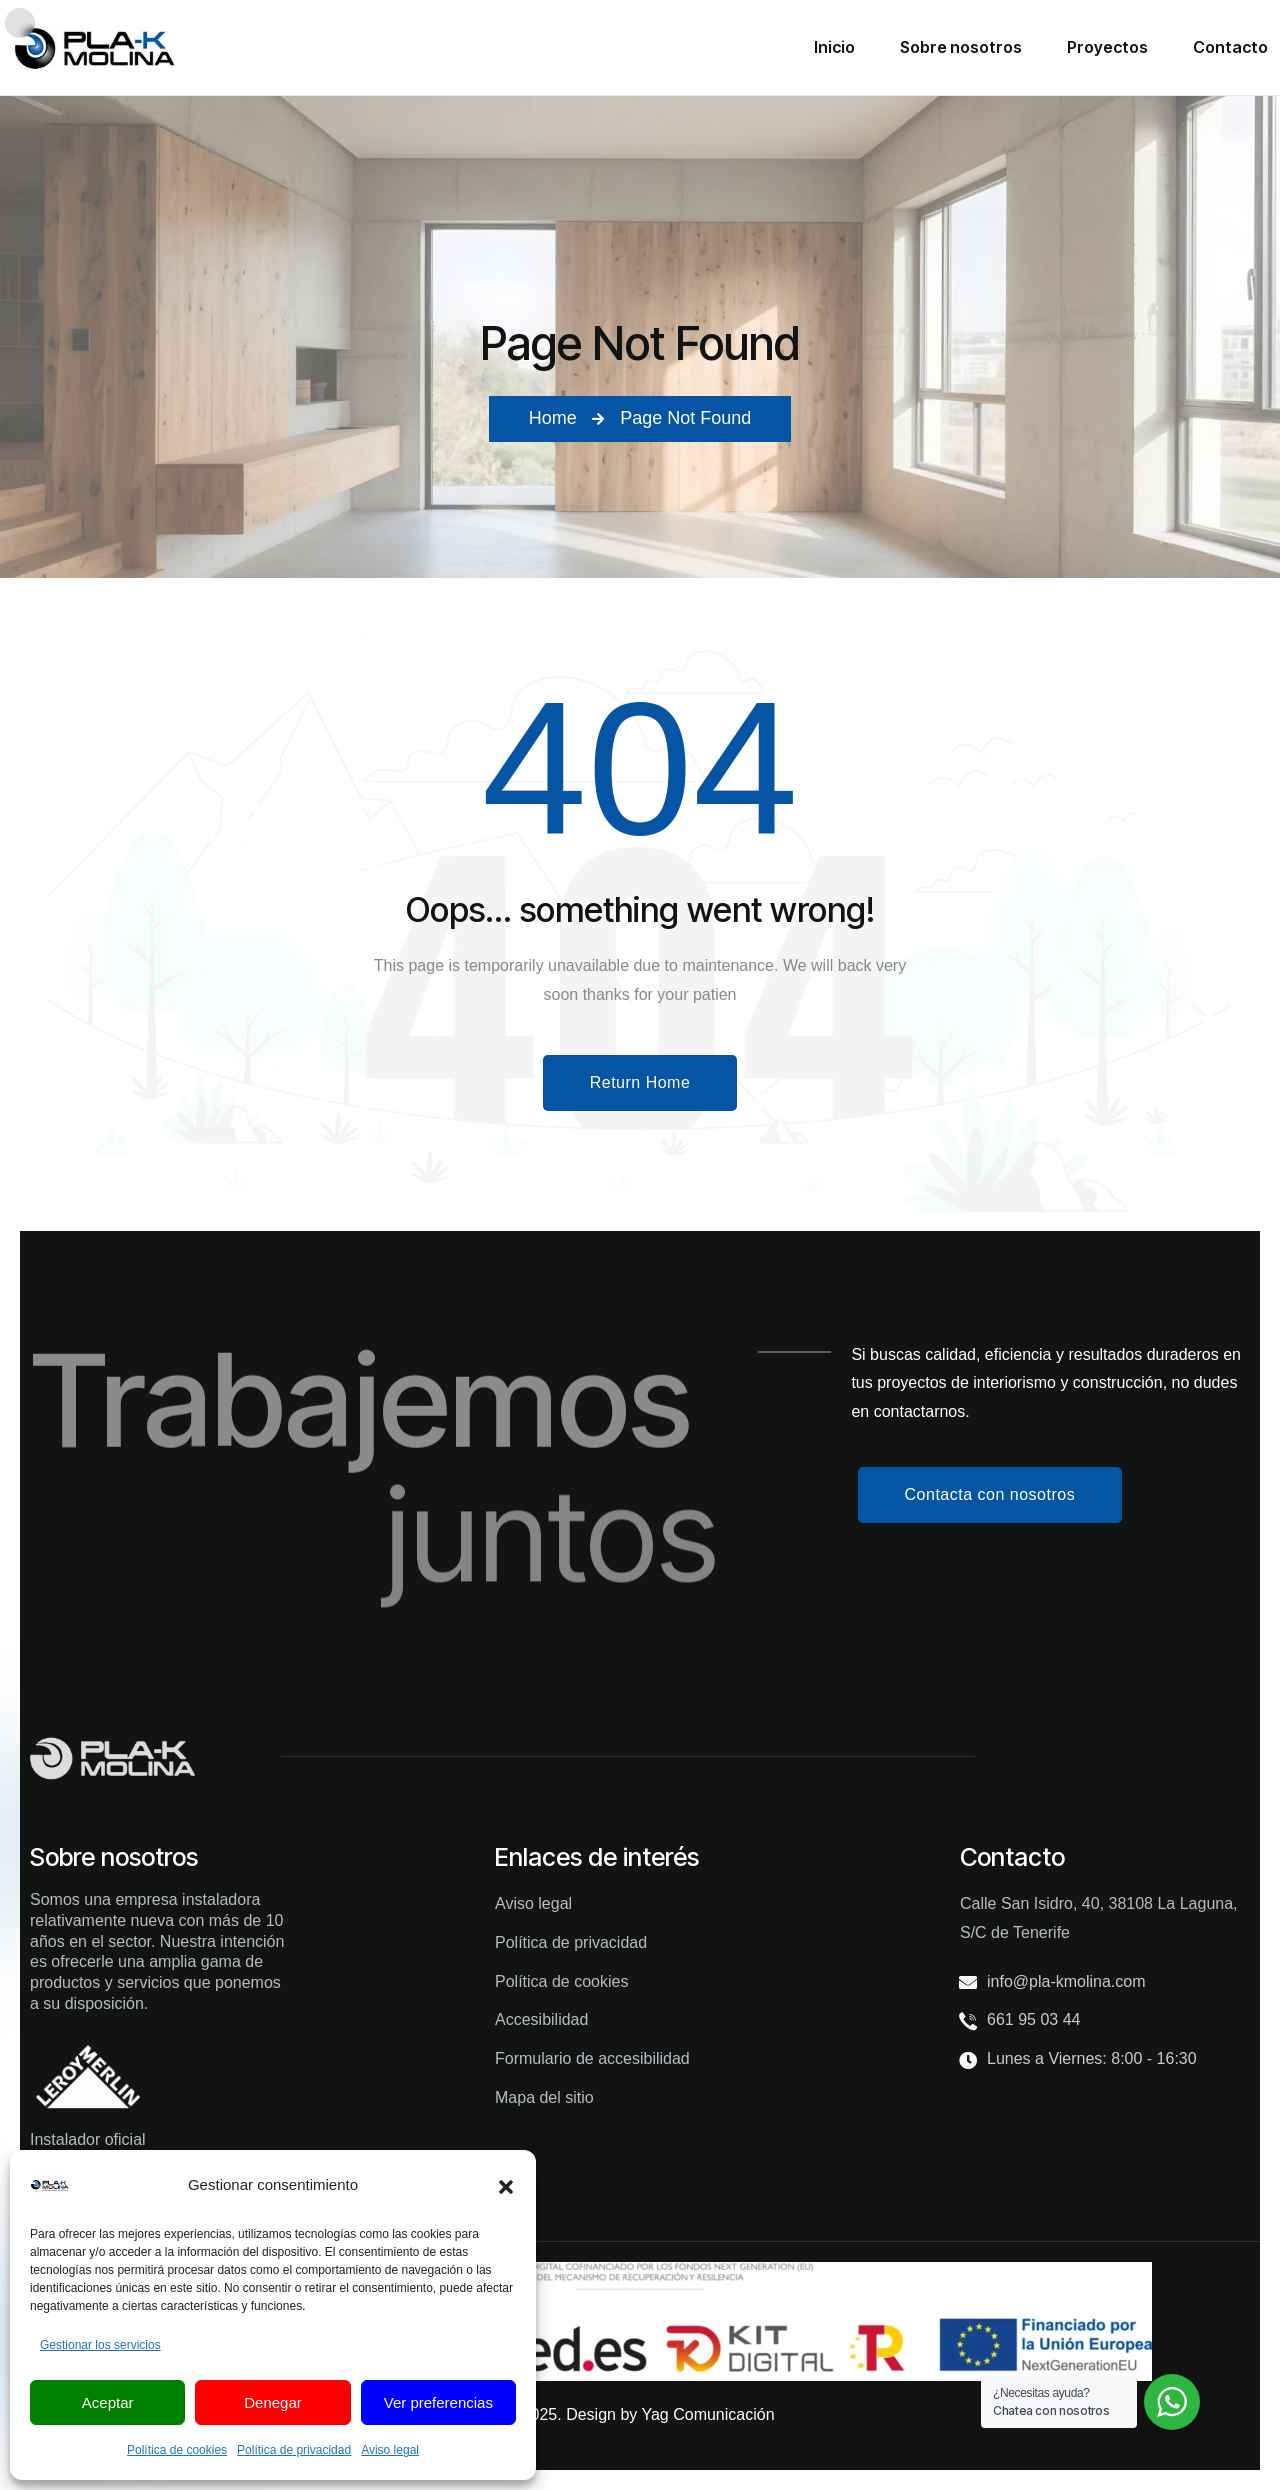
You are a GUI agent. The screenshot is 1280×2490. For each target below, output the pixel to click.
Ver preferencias (438, 2402)
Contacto (1230, 47)
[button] (506, 2185)
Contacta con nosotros (990, 1494)
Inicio (834, 47)
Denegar (273, 2402)
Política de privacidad (294, 2450)
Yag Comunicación (707, 2414)
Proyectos (1107, 47)
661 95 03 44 (1033, 2019)
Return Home (640, 1082)
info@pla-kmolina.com (1066, 1981)
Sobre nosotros (961, 47)
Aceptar (108, 2402)
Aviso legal (390, 2450)
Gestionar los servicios (100, 2345)
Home (553, 418)
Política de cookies (177, 2450)
